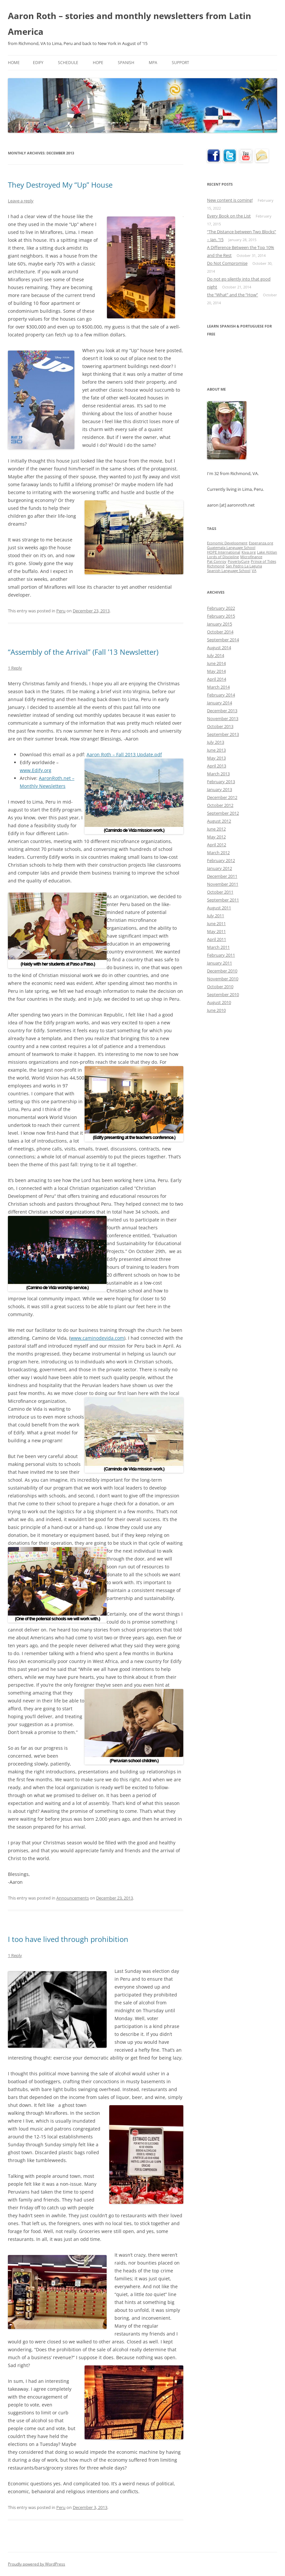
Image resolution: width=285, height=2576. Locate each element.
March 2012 (218, 852)
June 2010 (216, 1010)
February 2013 (221, 782)
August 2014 (219, 647)
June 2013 (216, 750)
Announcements (72, 1898)
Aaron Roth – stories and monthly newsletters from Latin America (129, 23)
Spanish (126, 62)
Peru (60, 611)
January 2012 (219, 868)
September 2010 (223, 994)
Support (180, 62)
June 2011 (216, 923)
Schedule (68, 62)
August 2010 (219, 1002)
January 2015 (219, 624)
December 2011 (222, 876)
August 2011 (219, 908)
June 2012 (216, 829)
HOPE (98, 62)
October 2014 (220, 632)
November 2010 (222, 979)
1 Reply (15, 668)
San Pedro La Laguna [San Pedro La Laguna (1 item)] (244, 566)
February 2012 (221, 860)
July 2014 (215, 655)
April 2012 (216, 845)
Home (14, 62)
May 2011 (216, 931)
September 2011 (223, 900)
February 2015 (221, 616)
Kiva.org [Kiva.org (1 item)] (249, 552)
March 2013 (218, 774)
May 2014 (216, 671)
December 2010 (222, 971)
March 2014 (218, 687)
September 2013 (223, 734)
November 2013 (222, 718)
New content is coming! (230, 200)
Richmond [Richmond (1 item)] (215, 566)
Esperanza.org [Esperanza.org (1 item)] (261, 543)
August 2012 (219, 821)
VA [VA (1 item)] (254, 570)
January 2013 (219, 789)
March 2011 (218, 947)
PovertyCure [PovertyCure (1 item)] (238, 561)
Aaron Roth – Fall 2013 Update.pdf (124, 754)
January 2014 (219, 703)
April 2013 (216, 766)
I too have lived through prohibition (68, 1939)
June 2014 (216, 663)
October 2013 (220, 726)
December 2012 (222, 797)
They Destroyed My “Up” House (60, 185)
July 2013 (215, 742)
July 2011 (215, 916)
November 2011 (222, 884)
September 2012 (223, 813)
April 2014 (216, 679)
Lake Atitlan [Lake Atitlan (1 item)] (267, 552)
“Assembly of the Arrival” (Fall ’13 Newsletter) (83, 652)
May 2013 (216, 758)
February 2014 (221, 695)
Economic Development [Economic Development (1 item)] (227, 543)
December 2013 (222, 711)
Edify (38, 62)
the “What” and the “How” (232, 295)
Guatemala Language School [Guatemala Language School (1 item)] (231, 547)
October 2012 (220, 805)
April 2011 (216, 939)
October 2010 (220, 987)
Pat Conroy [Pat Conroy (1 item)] (216, 561)
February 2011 (221, 955)
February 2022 (221, 608)
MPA (153, 62)
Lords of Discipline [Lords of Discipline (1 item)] (223, 557)
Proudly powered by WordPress (36, 2564)
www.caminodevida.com (97, 1338)
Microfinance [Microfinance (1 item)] (251, 557)
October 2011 (220, 892)
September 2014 (223, 640)
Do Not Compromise (227, 263)
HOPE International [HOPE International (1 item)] (223, 552)
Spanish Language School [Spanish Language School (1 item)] (228, 570)
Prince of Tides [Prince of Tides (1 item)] (263, 561)
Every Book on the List (229, 216)
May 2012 (216, 837)
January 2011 (219, 963)
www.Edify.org (35, 770)
